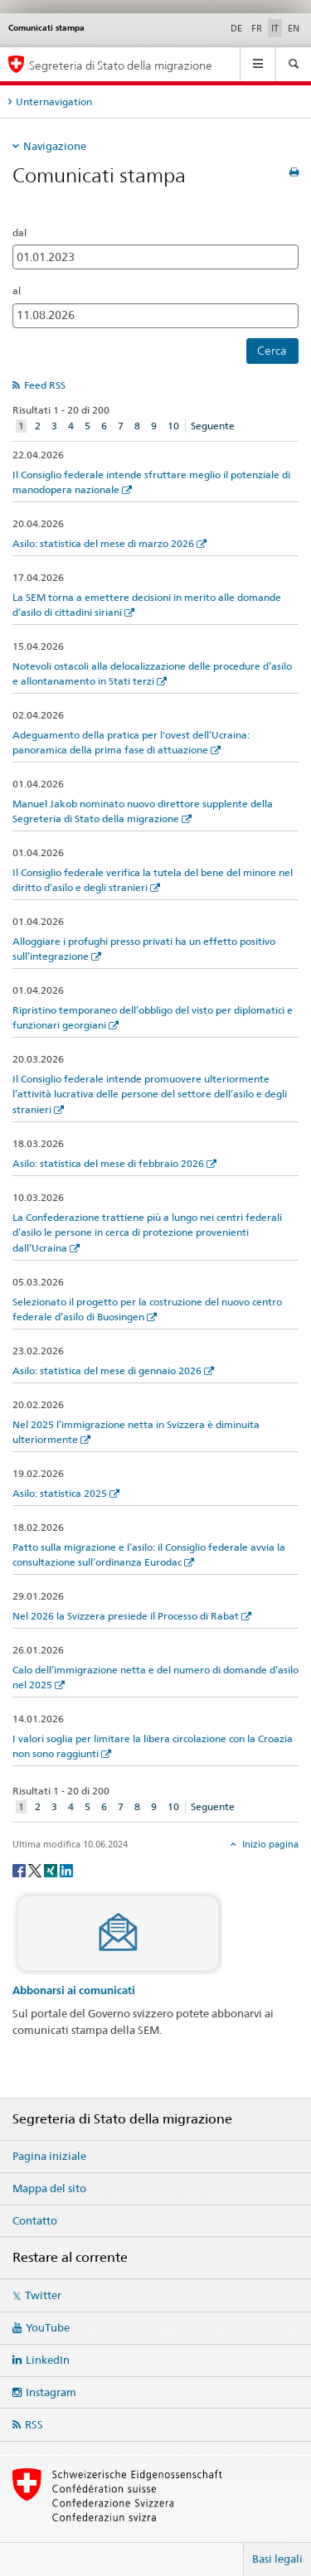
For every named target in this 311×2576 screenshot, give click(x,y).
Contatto (34, 2220)
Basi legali (277, 2558)
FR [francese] (256, 28)
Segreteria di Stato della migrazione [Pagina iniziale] (120, 65)
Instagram (51, 2392)
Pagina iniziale (49, 2155)
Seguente (213, 425)
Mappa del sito (49, 2188)
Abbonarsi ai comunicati (73, 1990)
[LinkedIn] (66, 1869)
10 (173, 425)
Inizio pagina (269, 1844)
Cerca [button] (272, 350)
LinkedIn (48, 2359)
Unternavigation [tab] (54, 101)
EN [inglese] (293, 28)
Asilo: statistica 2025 (59, 1493)
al (16, 290)
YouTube (48, 2327)
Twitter (43, 2295)
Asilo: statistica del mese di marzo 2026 (103, 543)
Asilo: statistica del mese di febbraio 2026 (108, 1163)
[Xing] (52, 1869)
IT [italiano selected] (275, 28)
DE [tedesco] (236, 28)
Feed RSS (45, 385)
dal (19, 232)
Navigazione (54, 146)
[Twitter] (36, 1869)
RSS (34, 2424)
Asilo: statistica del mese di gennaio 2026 (107, 1370)
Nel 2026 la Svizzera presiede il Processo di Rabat (125, 1616)
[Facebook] (20, 1869)
